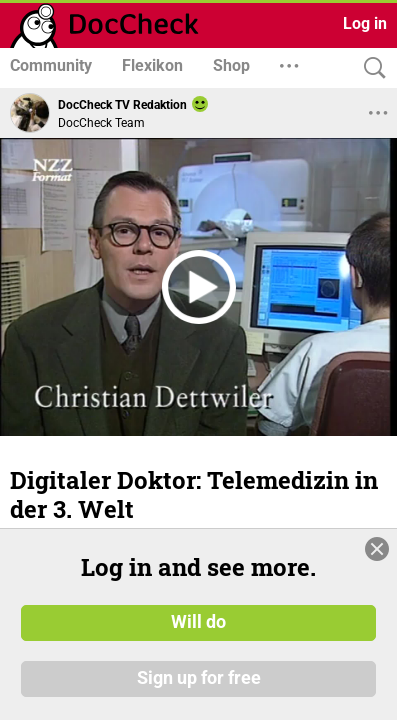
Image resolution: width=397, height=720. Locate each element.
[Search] (370, 68)
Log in (365, 23)
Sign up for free (199, 679)
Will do (198, 623)
